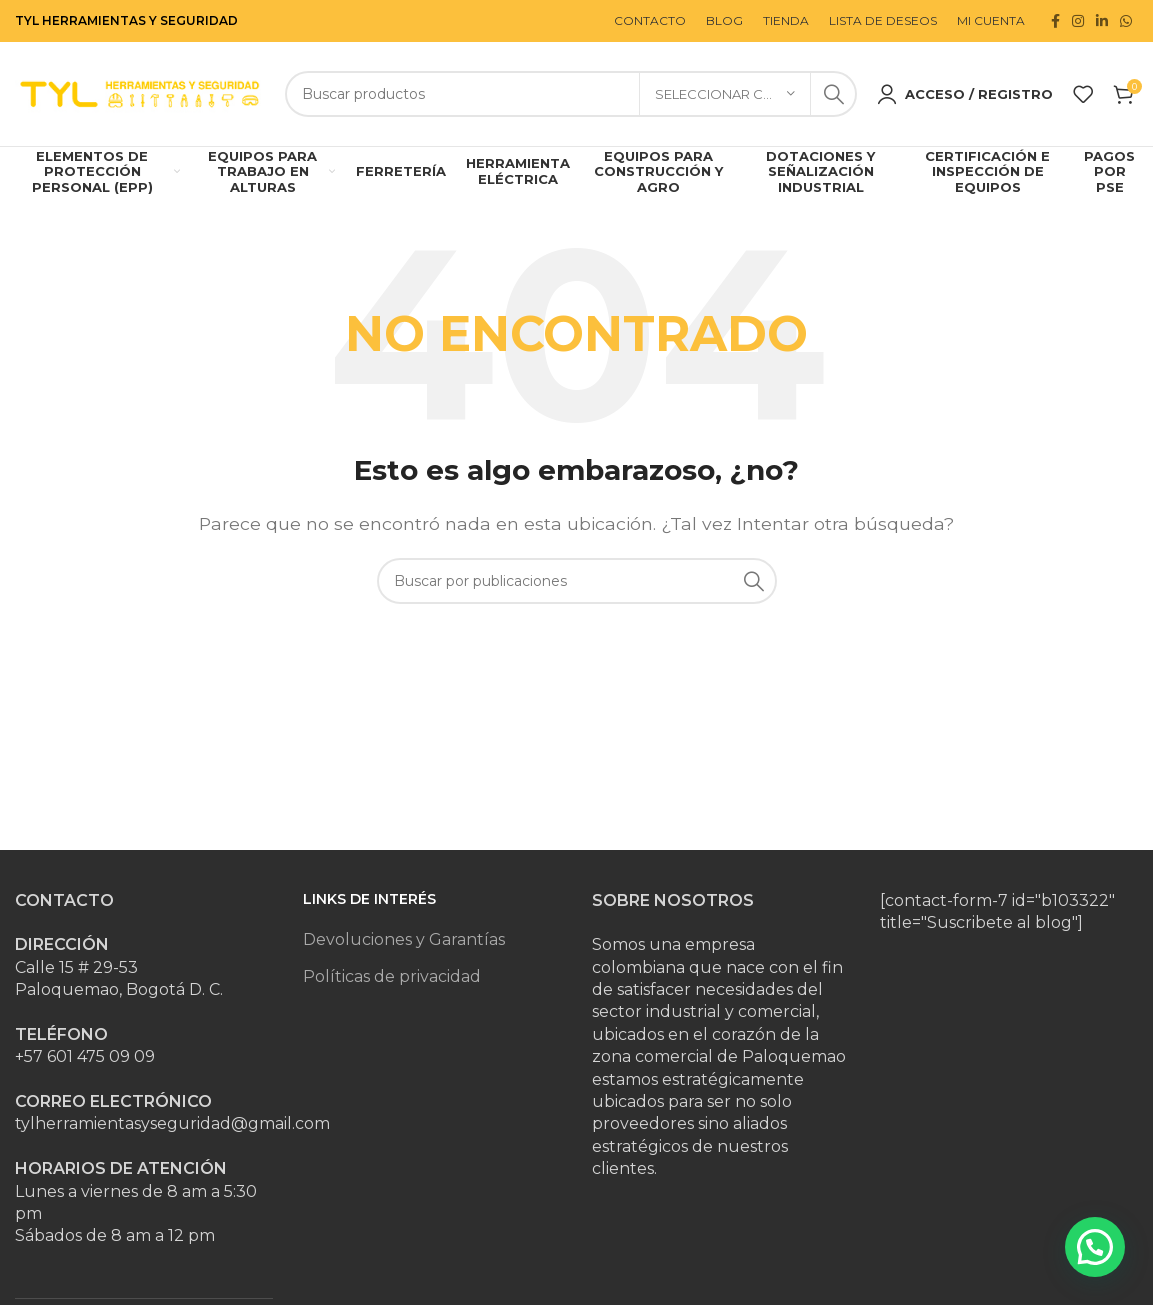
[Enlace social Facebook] (1055, 21)
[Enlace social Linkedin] (1102, 21)
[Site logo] (140, 92)
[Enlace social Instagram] (1078, 21)
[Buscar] (571, 94)
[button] (1095, 1247)
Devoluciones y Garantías (404, 939)
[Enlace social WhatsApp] (1126, 21)
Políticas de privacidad (392, 976)
